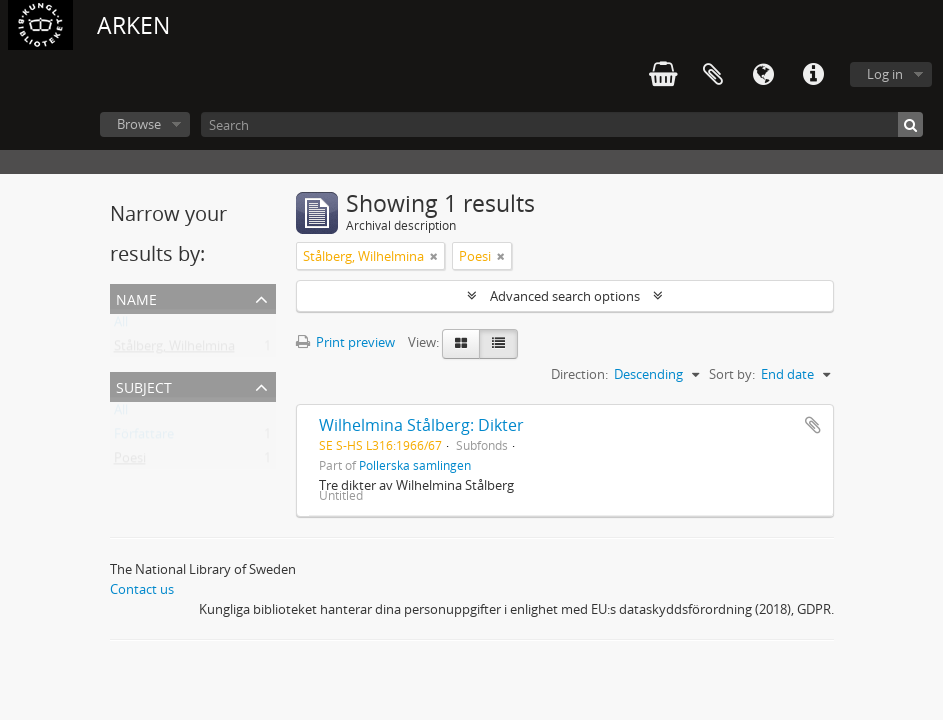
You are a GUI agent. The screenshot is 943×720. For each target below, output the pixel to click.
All (121, 326)
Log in (885, 74)
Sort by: (732, 374)
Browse (139, 124)
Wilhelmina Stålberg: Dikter (421, 425)
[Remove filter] (434, 256)
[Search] (562, 124)
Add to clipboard (813, 425)
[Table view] (498, 344)
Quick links (813, 75)
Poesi (130, 462)
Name (136, 297)
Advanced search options (565, 296)
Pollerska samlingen (415, 465)
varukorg (663, 75)
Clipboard (713, 75)
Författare (144, 438)
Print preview (345, 342)
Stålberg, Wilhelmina (174, 350)
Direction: (579, 374)
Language (763, 75)
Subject (144, 385)
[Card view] (461, 344)
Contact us (142, 589)
